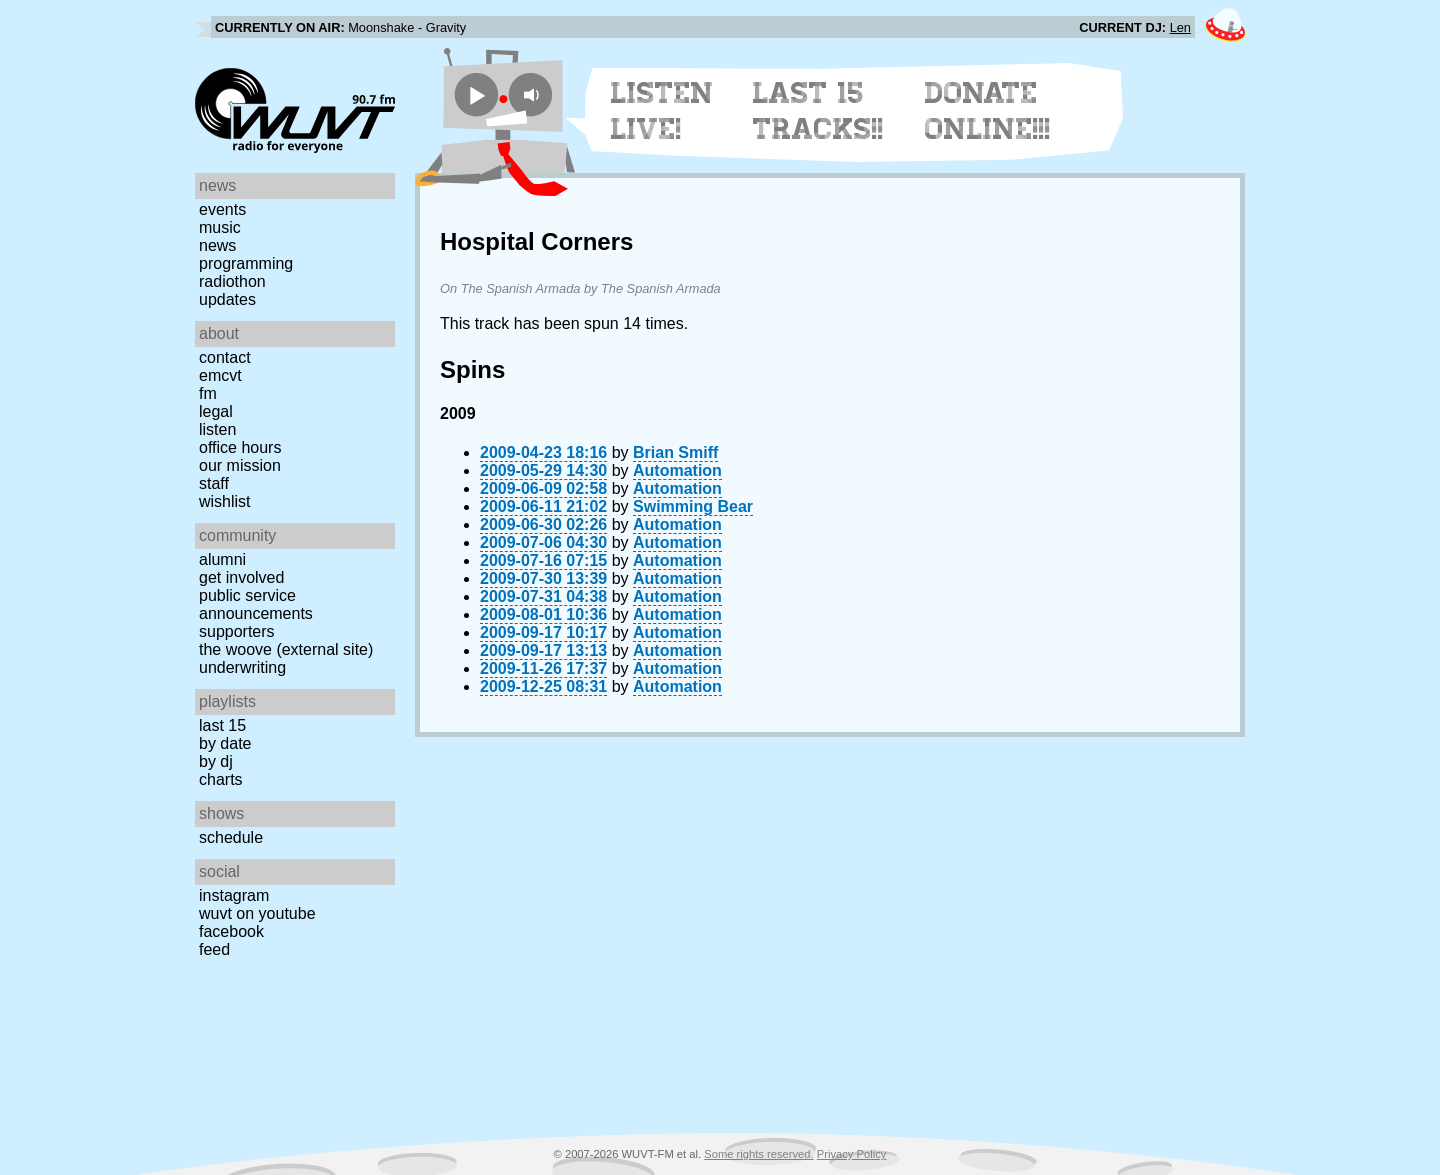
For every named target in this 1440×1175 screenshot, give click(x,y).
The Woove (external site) (286, 649)
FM (208, 393)
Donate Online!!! (988, 111)
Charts (221, 779)
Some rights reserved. (758, 1154)
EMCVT (220, 375)
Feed (214, 949)
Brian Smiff (675, 452)
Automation (677, 470)
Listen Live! (662, 111)
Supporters (237, 631)
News (217, 245)
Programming (246, 263)
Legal (216, 411)
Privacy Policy (852, 1154)
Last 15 (222, 725)
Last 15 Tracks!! (818, 111)
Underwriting (242, 667)
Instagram (234, 895)
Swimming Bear (693, 506)
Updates (227, 299)
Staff (214, 483)
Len (1180, 27)
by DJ (216, 761)
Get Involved (241, 577)
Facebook (231, 931)
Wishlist (225, 501)
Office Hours (240, 447)
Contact (225, 357)
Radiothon (232, 281)
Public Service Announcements (256, 604)
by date (225, 743)
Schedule (231, 837)
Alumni (222, 559)
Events (222, 209)
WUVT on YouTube (257, 913)
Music (220, 227)
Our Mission (240, 465)
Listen (217, 429)
